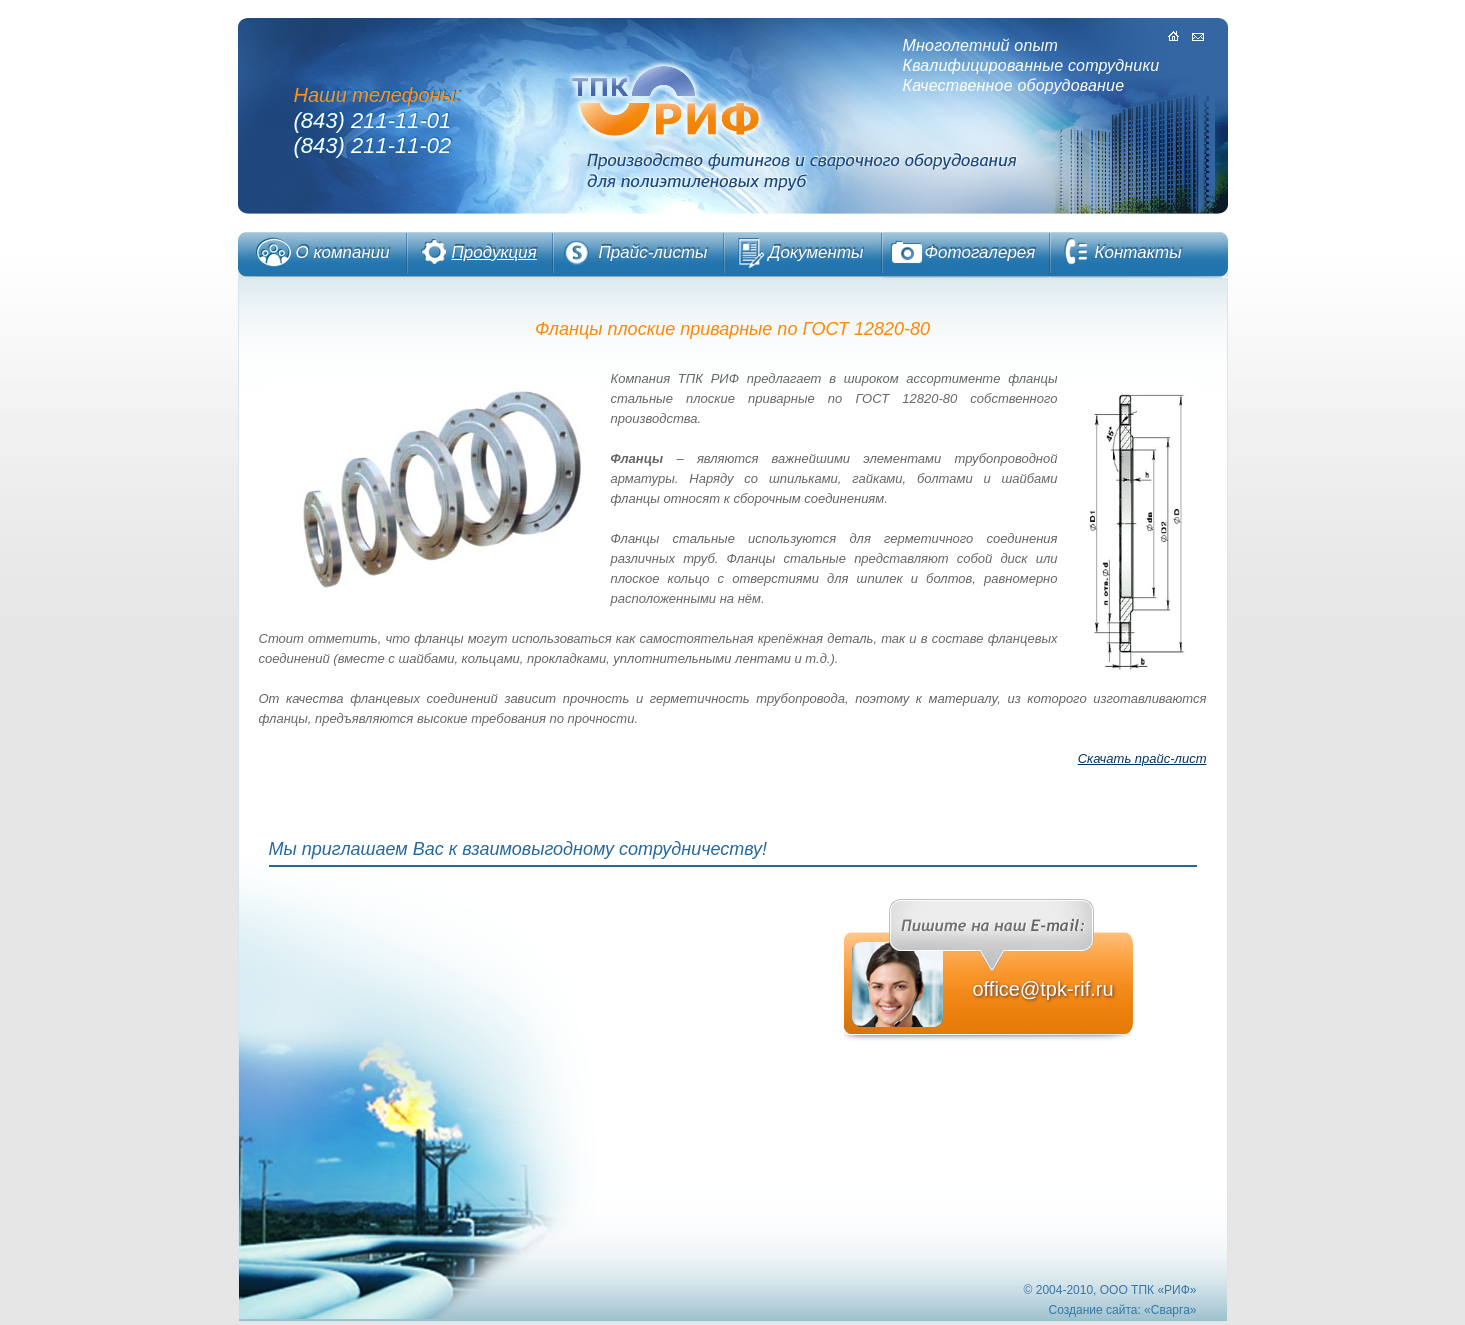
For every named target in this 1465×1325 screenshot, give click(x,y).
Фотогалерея (980, 252)
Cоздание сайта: (1095, 1310)
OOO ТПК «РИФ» (1148, 1290)
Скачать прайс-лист (1142, 758)
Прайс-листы (653, 252)
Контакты (1138, 252)
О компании (343, 252)
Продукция (494, 252)
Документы (816, 252)
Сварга (1170, 1310)
